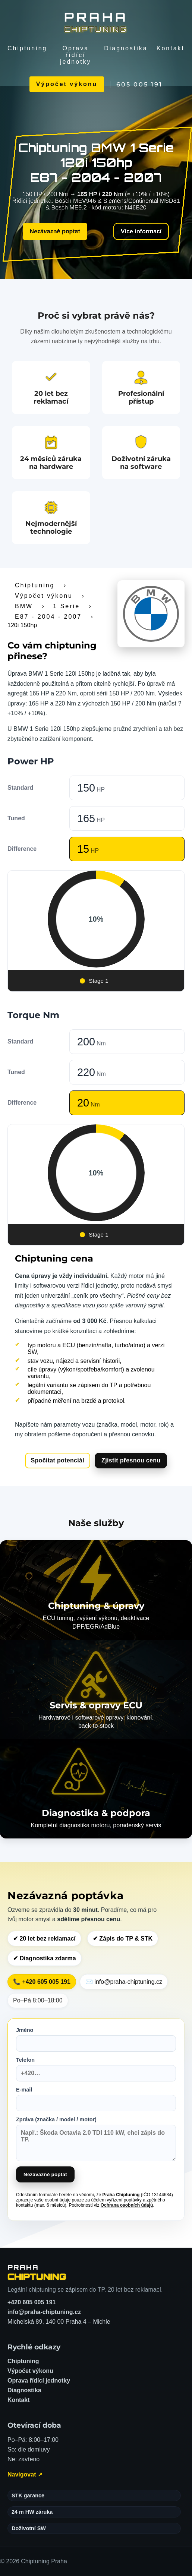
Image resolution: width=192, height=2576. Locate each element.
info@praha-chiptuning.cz (44, 2312)
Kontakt (171, 48)
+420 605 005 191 (31, 2302)
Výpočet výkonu (67, 84)
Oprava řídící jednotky (75, 55)
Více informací (135, 231)
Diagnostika (126, 48)
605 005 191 (139, 84)
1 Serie (66, 606)
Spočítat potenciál (58, 1460)
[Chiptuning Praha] (96, 21)
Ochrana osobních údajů (127, 2205)
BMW (24, 606)
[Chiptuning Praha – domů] (36, 2272)
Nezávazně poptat (58, 230)
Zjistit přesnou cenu (130, 1460)
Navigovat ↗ (25, 2474)
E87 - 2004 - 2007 (48, 616)
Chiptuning (27, 48)
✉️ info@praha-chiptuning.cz (123, 1982)
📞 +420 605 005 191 (41, 1982)
